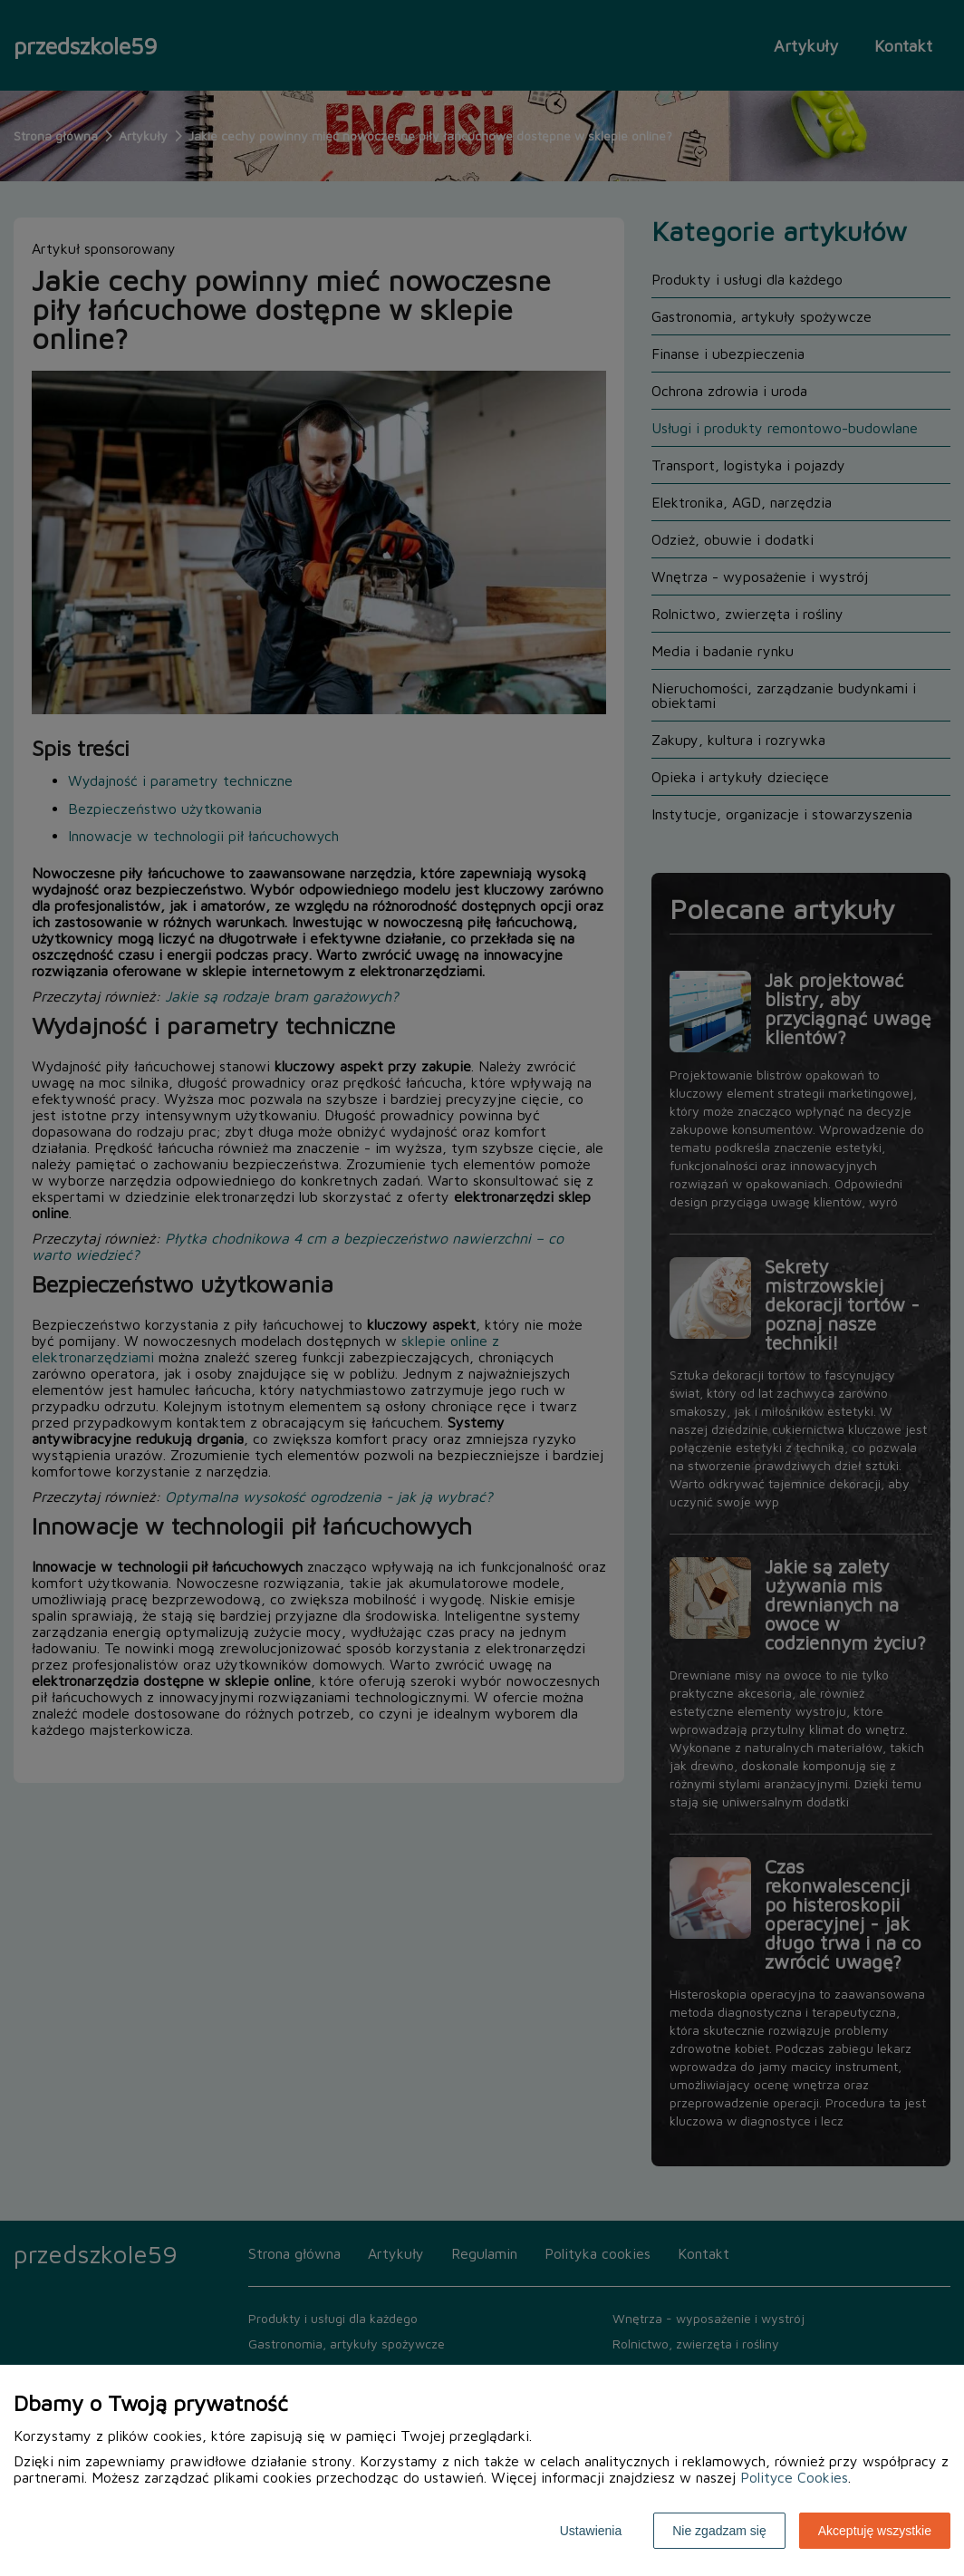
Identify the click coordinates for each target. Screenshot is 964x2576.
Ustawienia (591, 2530)
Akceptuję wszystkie (874, 2530)
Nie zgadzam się (719, 2530)
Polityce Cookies (794, 2477)
